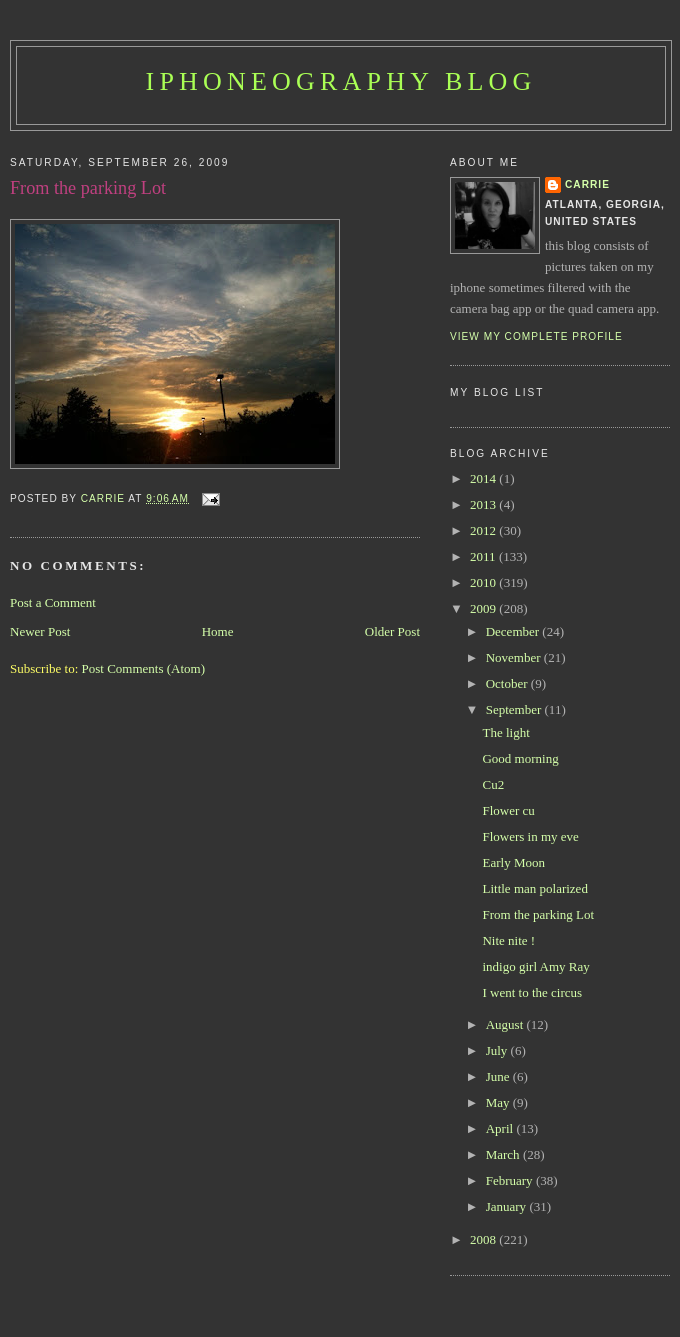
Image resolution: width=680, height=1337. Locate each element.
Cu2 (493, 784)
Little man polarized (534, 888)
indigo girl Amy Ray (535, 966)
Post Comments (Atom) (144, 668)
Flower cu (508, 810)
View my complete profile (536, 336)
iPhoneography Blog (341, 81)
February (511, 1180)
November (515, 657)
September (515, 709)
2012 (484, 530)
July (498, 1050)
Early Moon (513, 862)
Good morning (520, 758)
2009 (484, 608)
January (508, 1206)
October (508, 683)
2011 (484, 556)
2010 (484, 582)
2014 (484, 478)
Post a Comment (53, 602)
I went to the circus (532, 992)
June (499, 1076)
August (506, 1024)
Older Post (392, 631)
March (504, 1154)
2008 (484, 1239)
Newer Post (40, 631)
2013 (484, 504)
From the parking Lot (538, 914)
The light (505, 732)
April (501, 1128)
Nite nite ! (508, 940)
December (514, 631)
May (499, 1102)
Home (218, 631)
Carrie (587, 184)
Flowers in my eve (530, 836)
